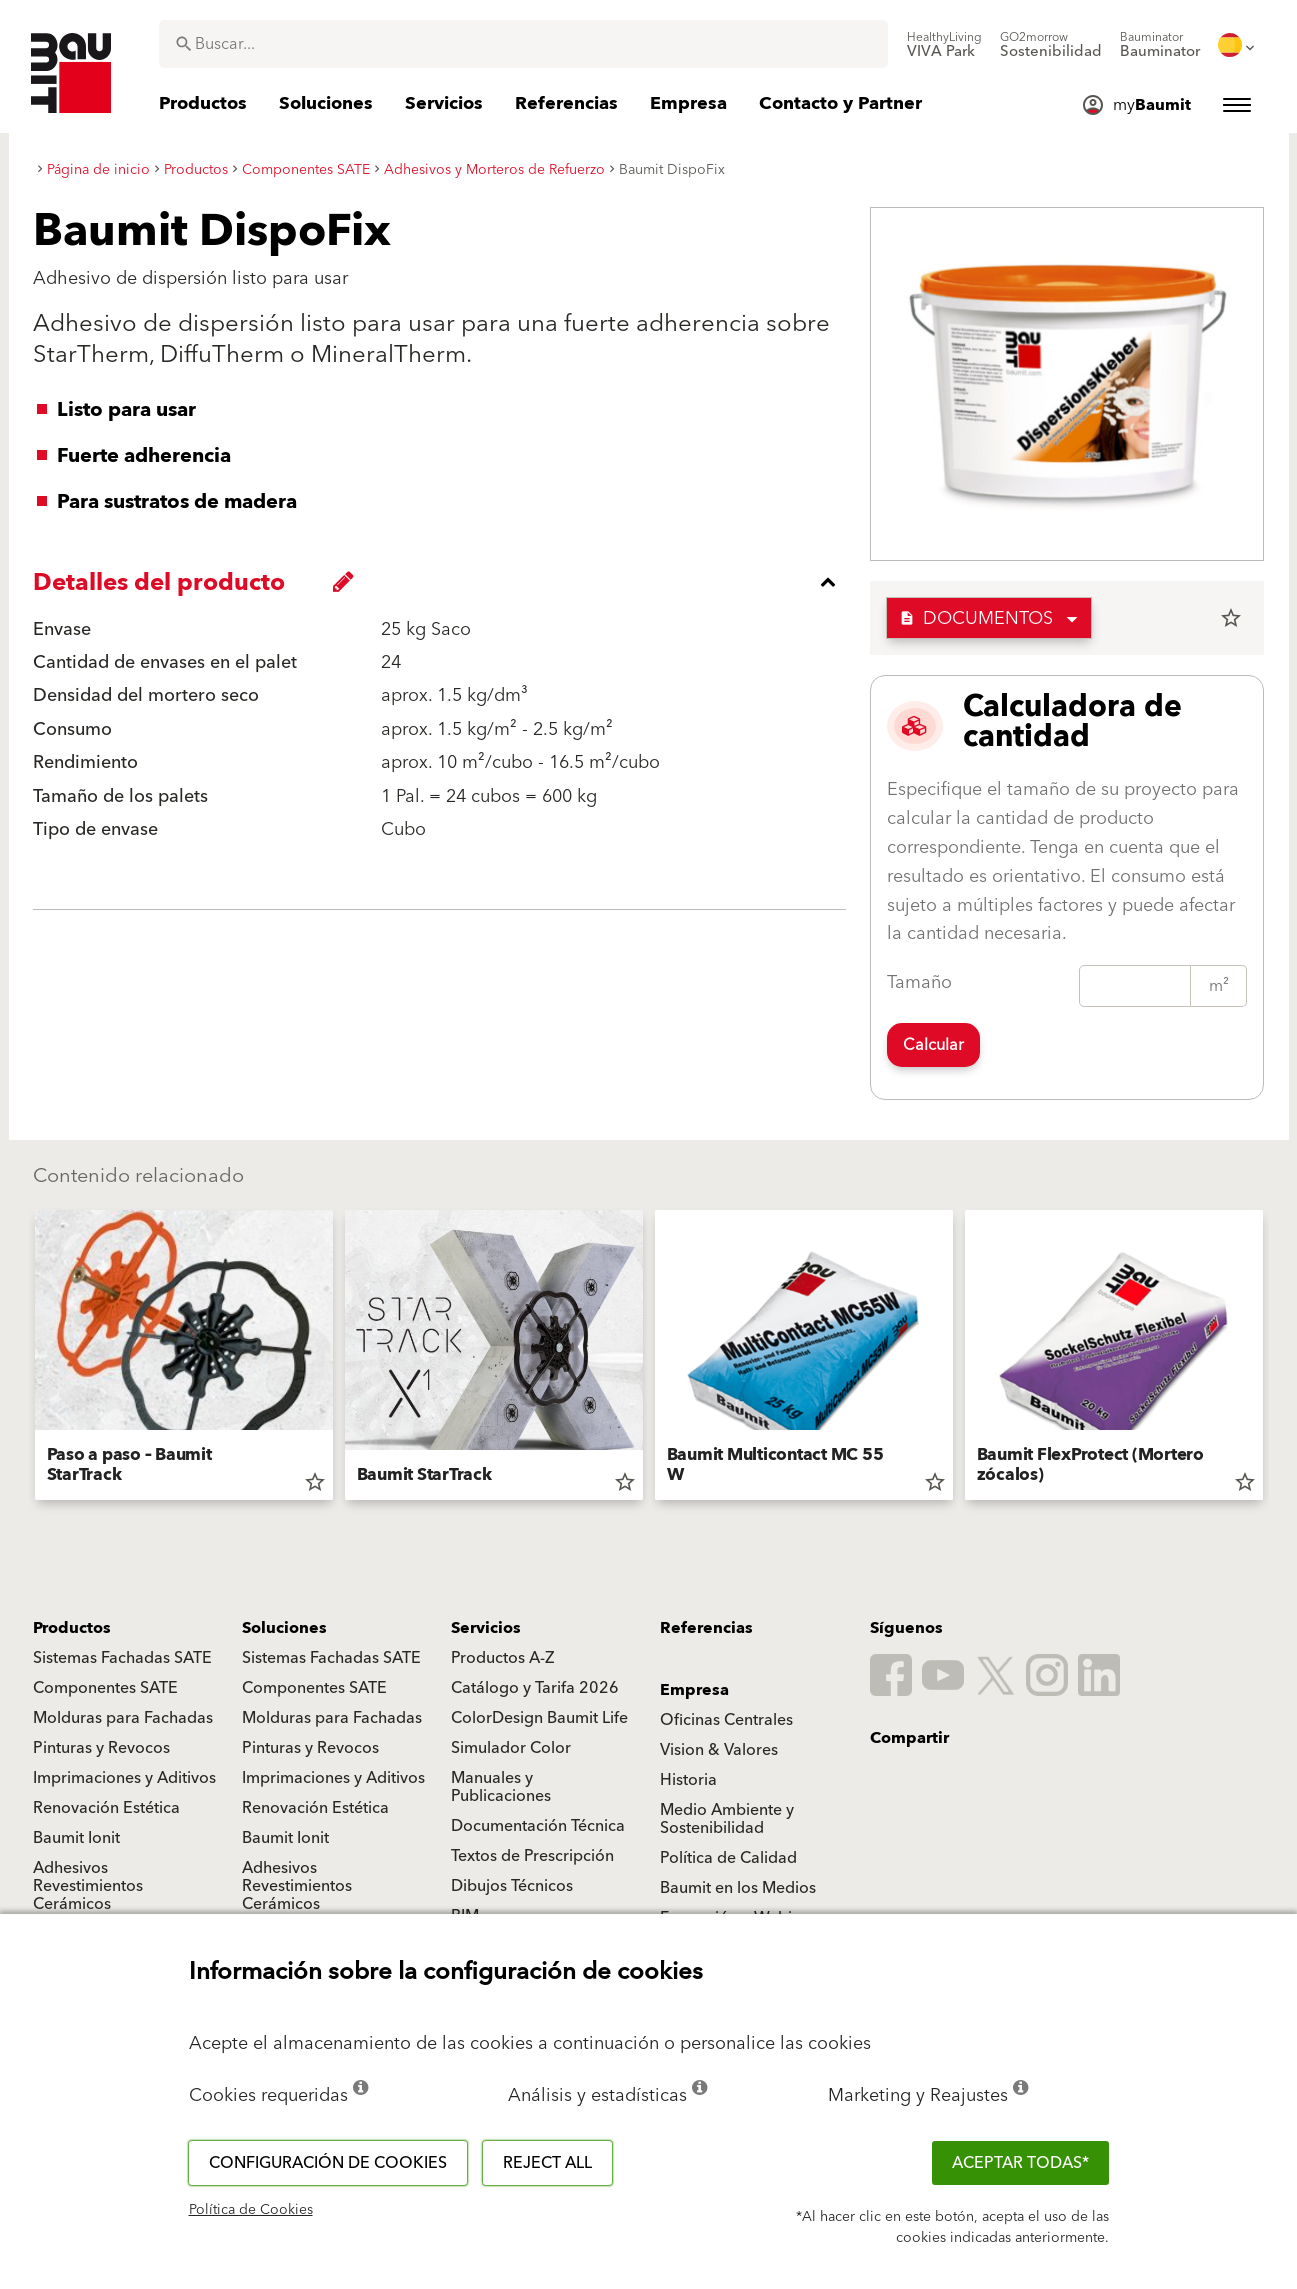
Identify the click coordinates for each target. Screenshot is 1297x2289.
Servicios (486, 1628)
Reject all (547, 2163)
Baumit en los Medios (738, 1888)
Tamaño (919, 982)
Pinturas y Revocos (101, 1748)
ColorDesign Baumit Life (539, 1718)
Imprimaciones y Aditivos (124, 1778)
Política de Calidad (728, 1858)
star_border (1231, 618)
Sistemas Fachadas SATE (122, 1658)
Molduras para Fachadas (123, 1718)
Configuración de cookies (328, 2163)
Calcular (933, 1045)
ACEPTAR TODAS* (1020, 2163)
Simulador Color (511, 1748)
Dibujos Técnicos (512, 1886)
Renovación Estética (106, 1808)
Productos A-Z (502, 1658)
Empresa (694, 1690)
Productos (72, 1628)
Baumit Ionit (76, 1838)
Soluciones (284, 1628)
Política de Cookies (251, 2210)
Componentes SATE (105, 1688)
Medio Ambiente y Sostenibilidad (727, 1819)
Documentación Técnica (538, 1826)
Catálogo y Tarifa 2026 (535, 1688)
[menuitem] (944, 45)
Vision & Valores (719, 1750)
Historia (688, 1780)
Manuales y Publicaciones (501, 1787)
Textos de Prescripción (532, 1856)
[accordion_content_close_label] (444, 582)
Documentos (976, 618)
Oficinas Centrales (726, 1720)
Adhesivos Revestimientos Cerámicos (88, 1886)
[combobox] (523, 44)
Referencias (706, 1628)
